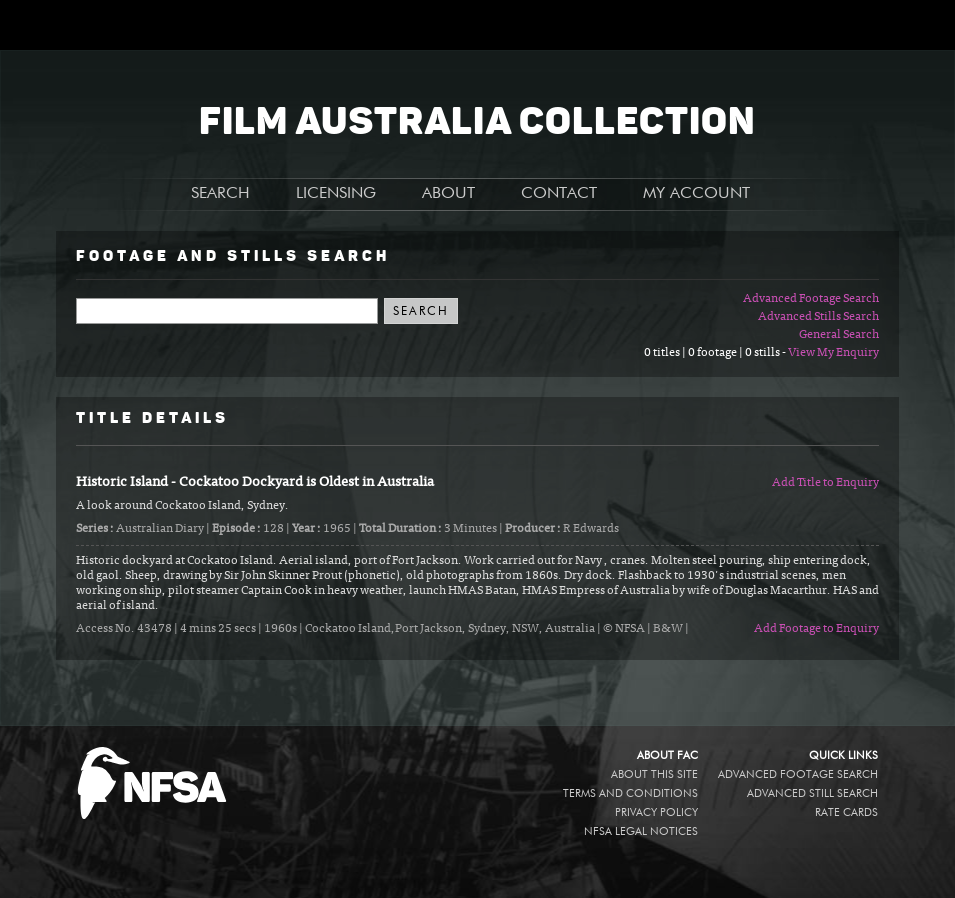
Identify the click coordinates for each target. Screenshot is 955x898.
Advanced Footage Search (811, 299)
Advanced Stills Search (818, 317)
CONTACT (559, 194)
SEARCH (220, 194)
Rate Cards (846, 812)
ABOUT (448, 194)
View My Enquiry (833, 353)
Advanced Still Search (812, 793)
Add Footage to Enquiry (816, 629)
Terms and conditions (630, 793)
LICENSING (336, 194)
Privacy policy (656, 812)
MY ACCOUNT (696, 194)
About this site (654, 774)
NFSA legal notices (641, 831)
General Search (839, 335)
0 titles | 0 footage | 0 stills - (716, 353)
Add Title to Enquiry (825, 483)
